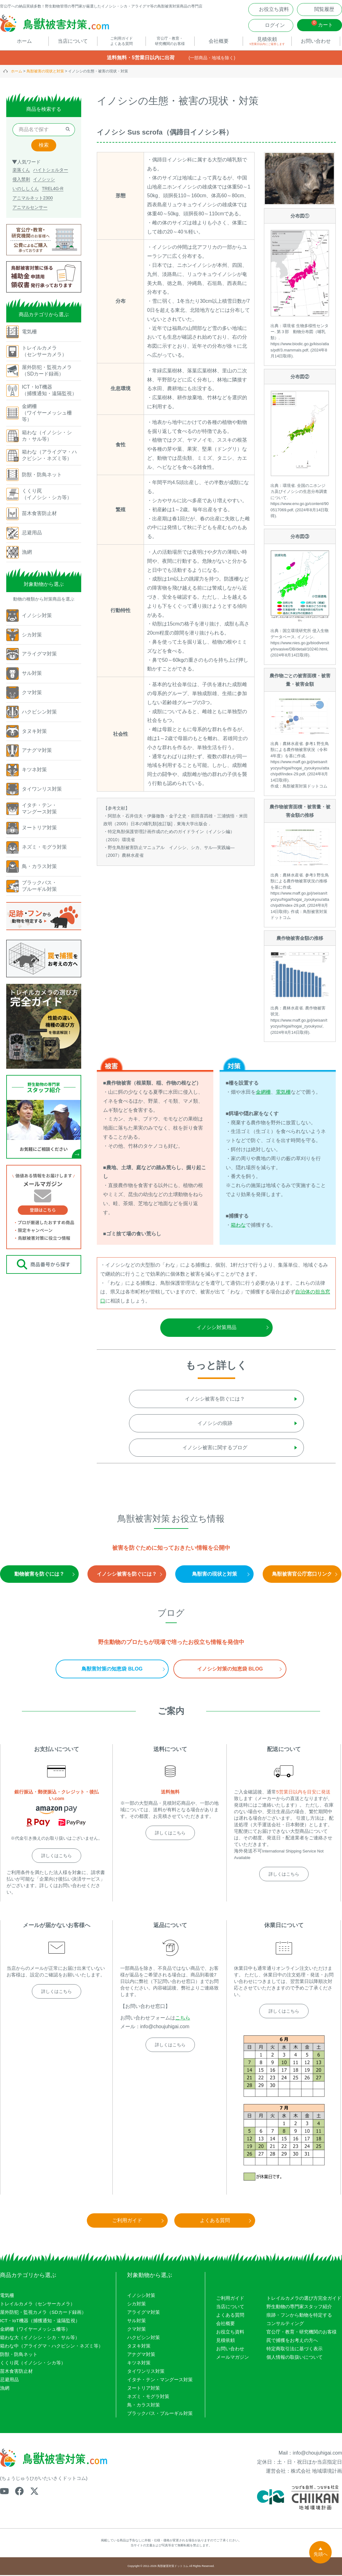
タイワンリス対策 (146, 2372)
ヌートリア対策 (143, 2389)
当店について (230, 2307)
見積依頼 (225, 2341)
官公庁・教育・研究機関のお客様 (301, 2332)
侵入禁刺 (21, 180)
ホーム (16, 72)
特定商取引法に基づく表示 (294, 2349)
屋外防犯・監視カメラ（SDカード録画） (43, 2313)
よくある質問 (230, 2315)
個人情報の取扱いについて (294, 2358)
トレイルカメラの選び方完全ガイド (303, 2299)
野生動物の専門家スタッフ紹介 (299, 2307)
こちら (182, 2018)
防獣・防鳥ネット (18, 2355)
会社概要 (225, 2324)
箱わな (238, 1226)
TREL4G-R (52, 189)
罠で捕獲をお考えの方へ (292, 2341)
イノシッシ (44, 180)
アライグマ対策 (143, 2313)
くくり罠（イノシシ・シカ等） (33, 2363)
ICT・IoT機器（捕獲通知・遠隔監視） (40, 2321)
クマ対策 (136, 2330)
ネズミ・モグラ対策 (148, 2397)
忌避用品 (9, 2380)
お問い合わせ (230, 2349)
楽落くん (21, 170)
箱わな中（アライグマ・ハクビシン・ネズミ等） (51, 2346)
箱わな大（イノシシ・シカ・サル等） (40, 2338)
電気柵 (283, 1093)
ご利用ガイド (230, 2299)
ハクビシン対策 (143, 2338)
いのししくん (25, 189)
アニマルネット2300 (32, 198)
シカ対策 (136, 2304)
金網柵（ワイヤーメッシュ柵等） (35, 2330)
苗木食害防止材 (16, 2372)
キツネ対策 (139, 2363)
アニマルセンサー (29, 208)
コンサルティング (285, 2324)
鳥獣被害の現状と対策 (45, 72)
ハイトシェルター (50, 170)
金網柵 (263, 1093)
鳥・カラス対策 (143, 2405)
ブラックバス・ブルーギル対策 (160, 2414)
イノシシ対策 (141, 2296)
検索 (44, 146)
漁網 (4, 2389)
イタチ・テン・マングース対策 (160, 2380)
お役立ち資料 (230, 2332)
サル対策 (136, 2321)
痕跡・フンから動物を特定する (299, 2315)
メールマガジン (232, 2358)
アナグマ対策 (141, 2355)
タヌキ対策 (139, 2346)
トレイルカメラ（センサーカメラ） (37, 2304)
